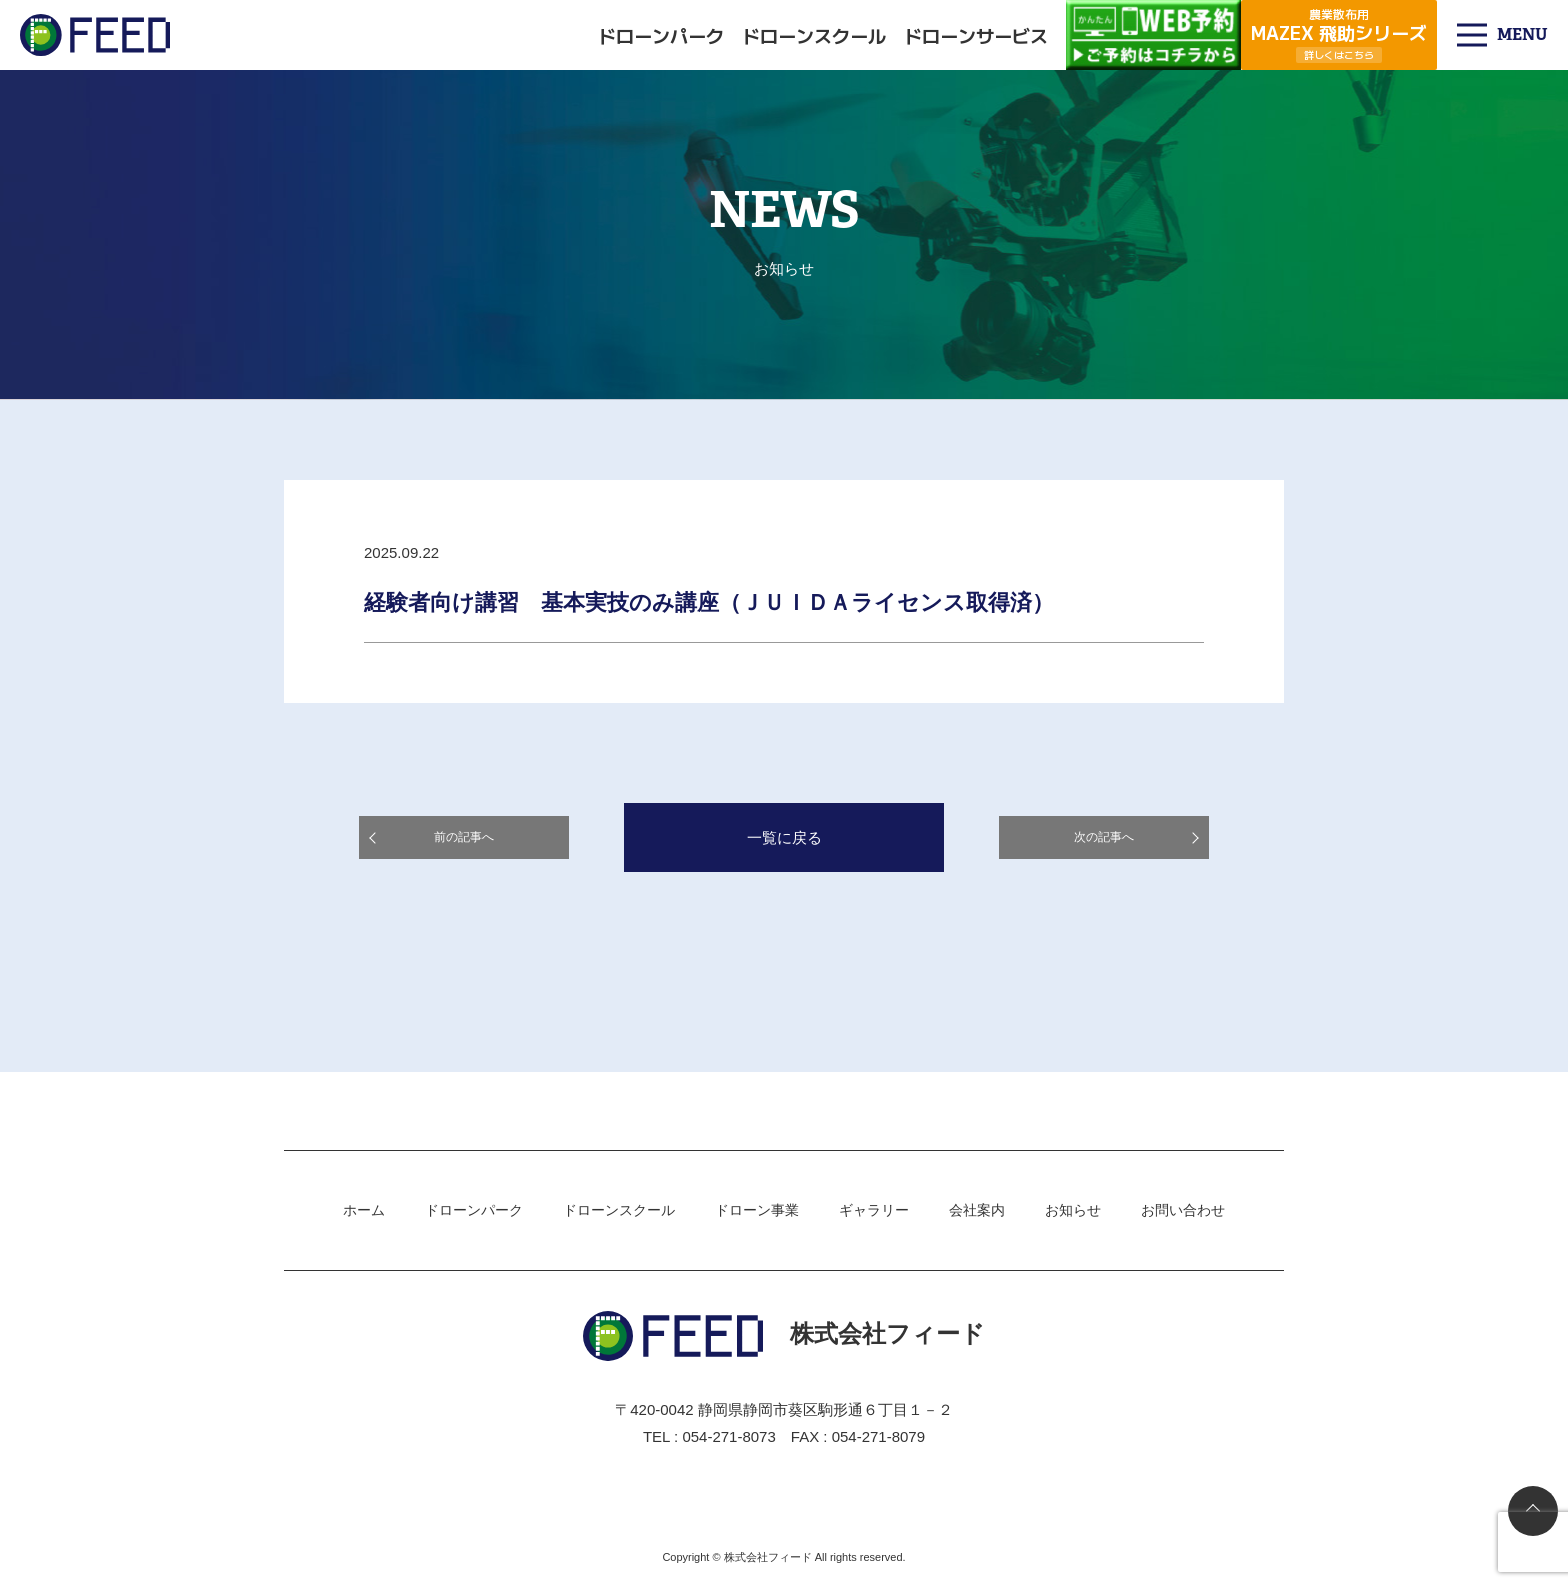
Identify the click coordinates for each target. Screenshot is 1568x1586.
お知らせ (1073, 1210)
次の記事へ (1104, 837)
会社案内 (977, 1210)
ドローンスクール (814, 35)
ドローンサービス (976, 35)
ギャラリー (874, 1210)
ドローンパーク (661, 35)
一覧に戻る (784, 837)
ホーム (364, 1210)
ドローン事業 (757, 1210)
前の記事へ (464, 837)
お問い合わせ (1183, 1210)
